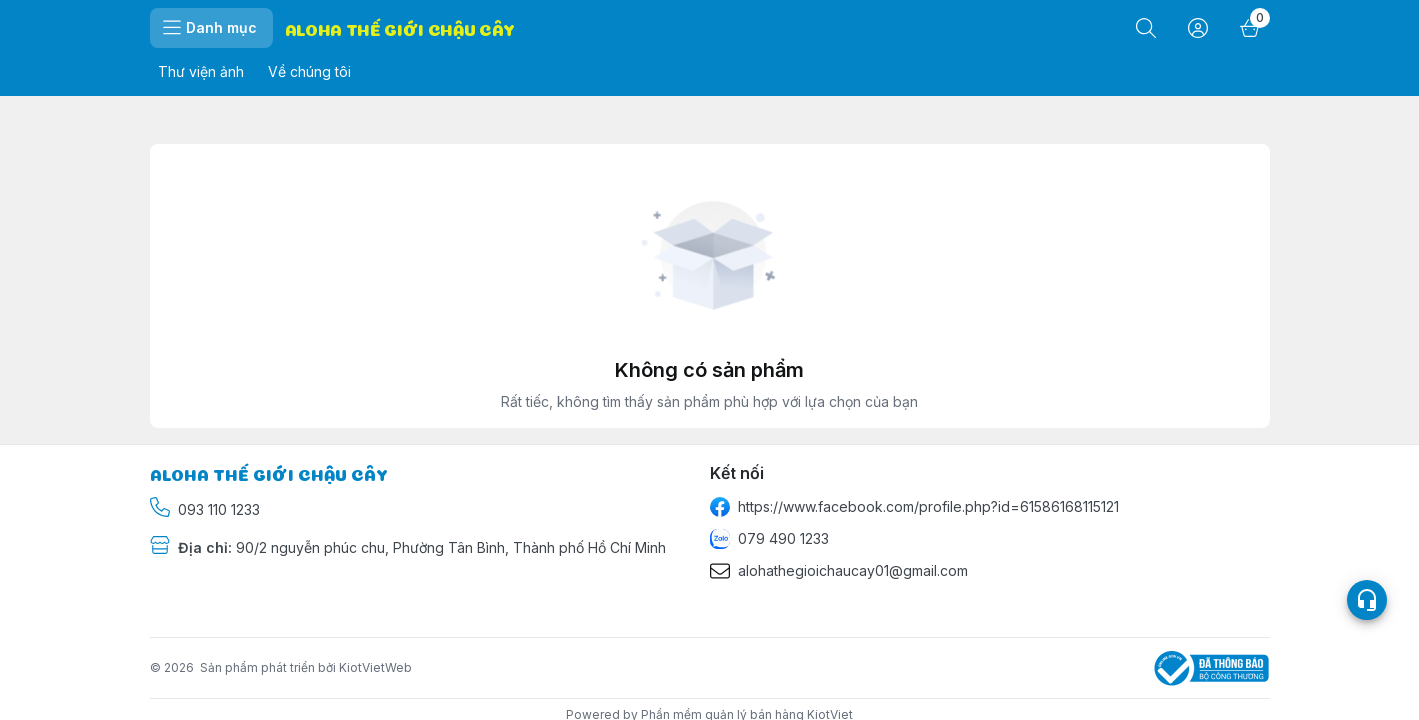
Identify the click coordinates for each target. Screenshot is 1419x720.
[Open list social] (1366, 600)
